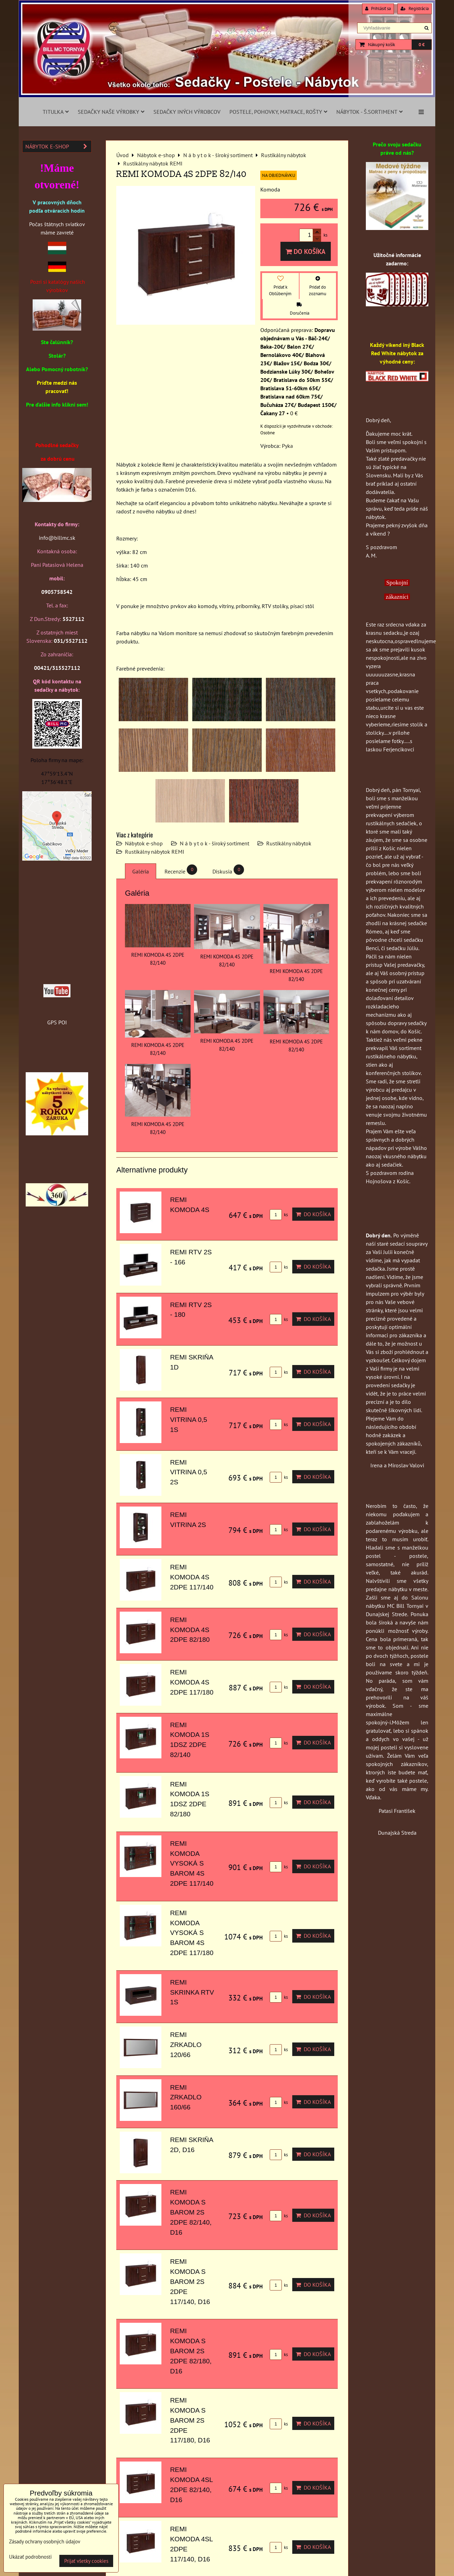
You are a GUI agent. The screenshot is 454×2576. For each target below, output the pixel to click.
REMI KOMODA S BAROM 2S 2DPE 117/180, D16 (190, 2420)
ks (279, 1215)
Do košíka (306, 251)
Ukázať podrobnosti (30, 2557)
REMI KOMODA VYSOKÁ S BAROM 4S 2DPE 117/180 (191, 1932)
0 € (421, 45)
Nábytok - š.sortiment (369, 111)
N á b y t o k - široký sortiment (214, 843)
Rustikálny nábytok (288, 843)
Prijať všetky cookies (86, 2561)
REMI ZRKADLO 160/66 (186, 2097)
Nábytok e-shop (144, 843)
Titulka (56, 111)
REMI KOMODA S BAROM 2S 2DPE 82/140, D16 (190, 2212)
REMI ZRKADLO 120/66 (186, 2044)
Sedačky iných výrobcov (186, 111)
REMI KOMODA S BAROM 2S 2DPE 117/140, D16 (190, 2281)
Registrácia (415, 8)
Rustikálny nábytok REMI (154, 851)
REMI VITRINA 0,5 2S (188, 1472)
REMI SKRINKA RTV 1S (192, 1992)
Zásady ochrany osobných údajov (44, 2541)
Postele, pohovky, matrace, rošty (278, 111)
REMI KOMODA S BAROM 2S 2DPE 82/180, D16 (190, 2350)
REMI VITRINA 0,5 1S (188, 1419)
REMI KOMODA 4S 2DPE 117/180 (191, 1682)
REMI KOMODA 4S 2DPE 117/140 (191, 1577)
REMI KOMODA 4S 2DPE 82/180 (190, 1630)
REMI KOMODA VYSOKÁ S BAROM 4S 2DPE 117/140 (191, 1863)
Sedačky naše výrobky (111, 111)
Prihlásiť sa (378, 8)
